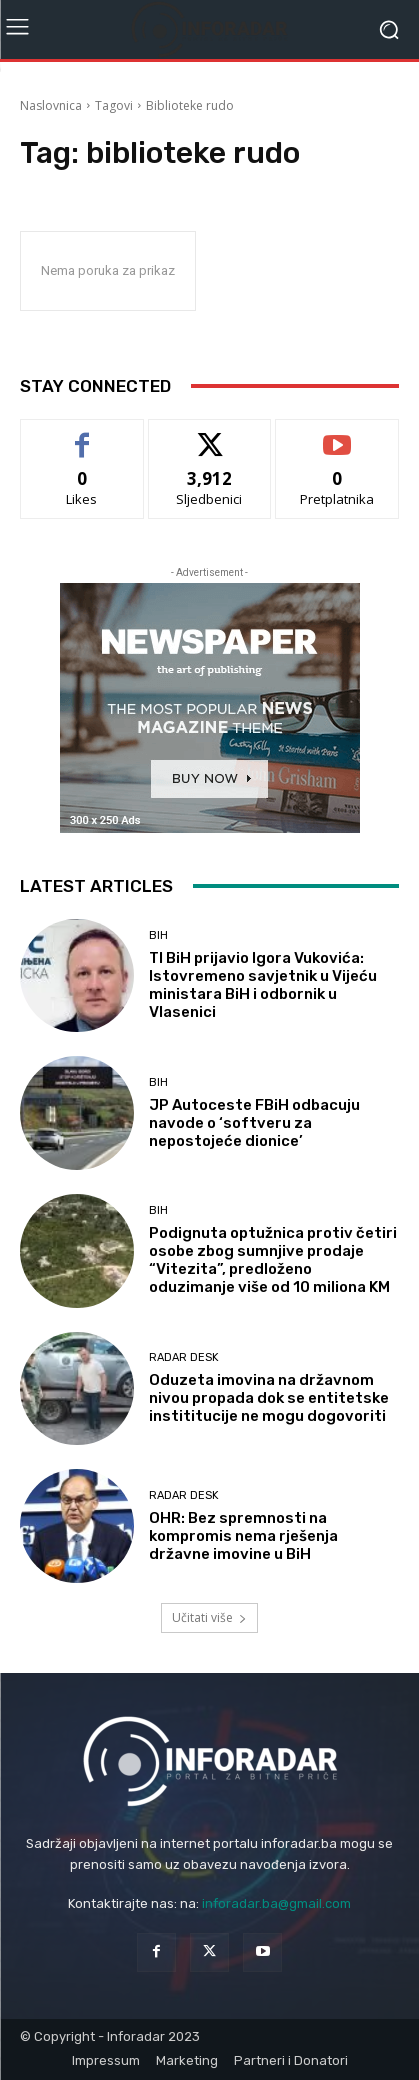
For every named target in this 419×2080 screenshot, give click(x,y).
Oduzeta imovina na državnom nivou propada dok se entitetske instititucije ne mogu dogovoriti (269, 1398)
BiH (158, 935)
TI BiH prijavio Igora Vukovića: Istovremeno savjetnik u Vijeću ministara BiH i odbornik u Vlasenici (263, 985)
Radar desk (184, 1357)
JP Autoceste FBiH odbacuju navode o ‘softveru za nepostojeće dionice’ (254, 1123)
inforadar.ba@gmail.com (276, 1903)
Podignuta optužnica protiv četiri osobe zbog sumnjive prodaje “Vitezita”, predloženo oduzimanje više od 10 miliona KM (273, 1260)
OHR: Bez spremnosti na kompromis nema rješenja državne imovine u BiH (243, 1536)
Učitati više (209, 1617)
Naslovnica (51, 105)
